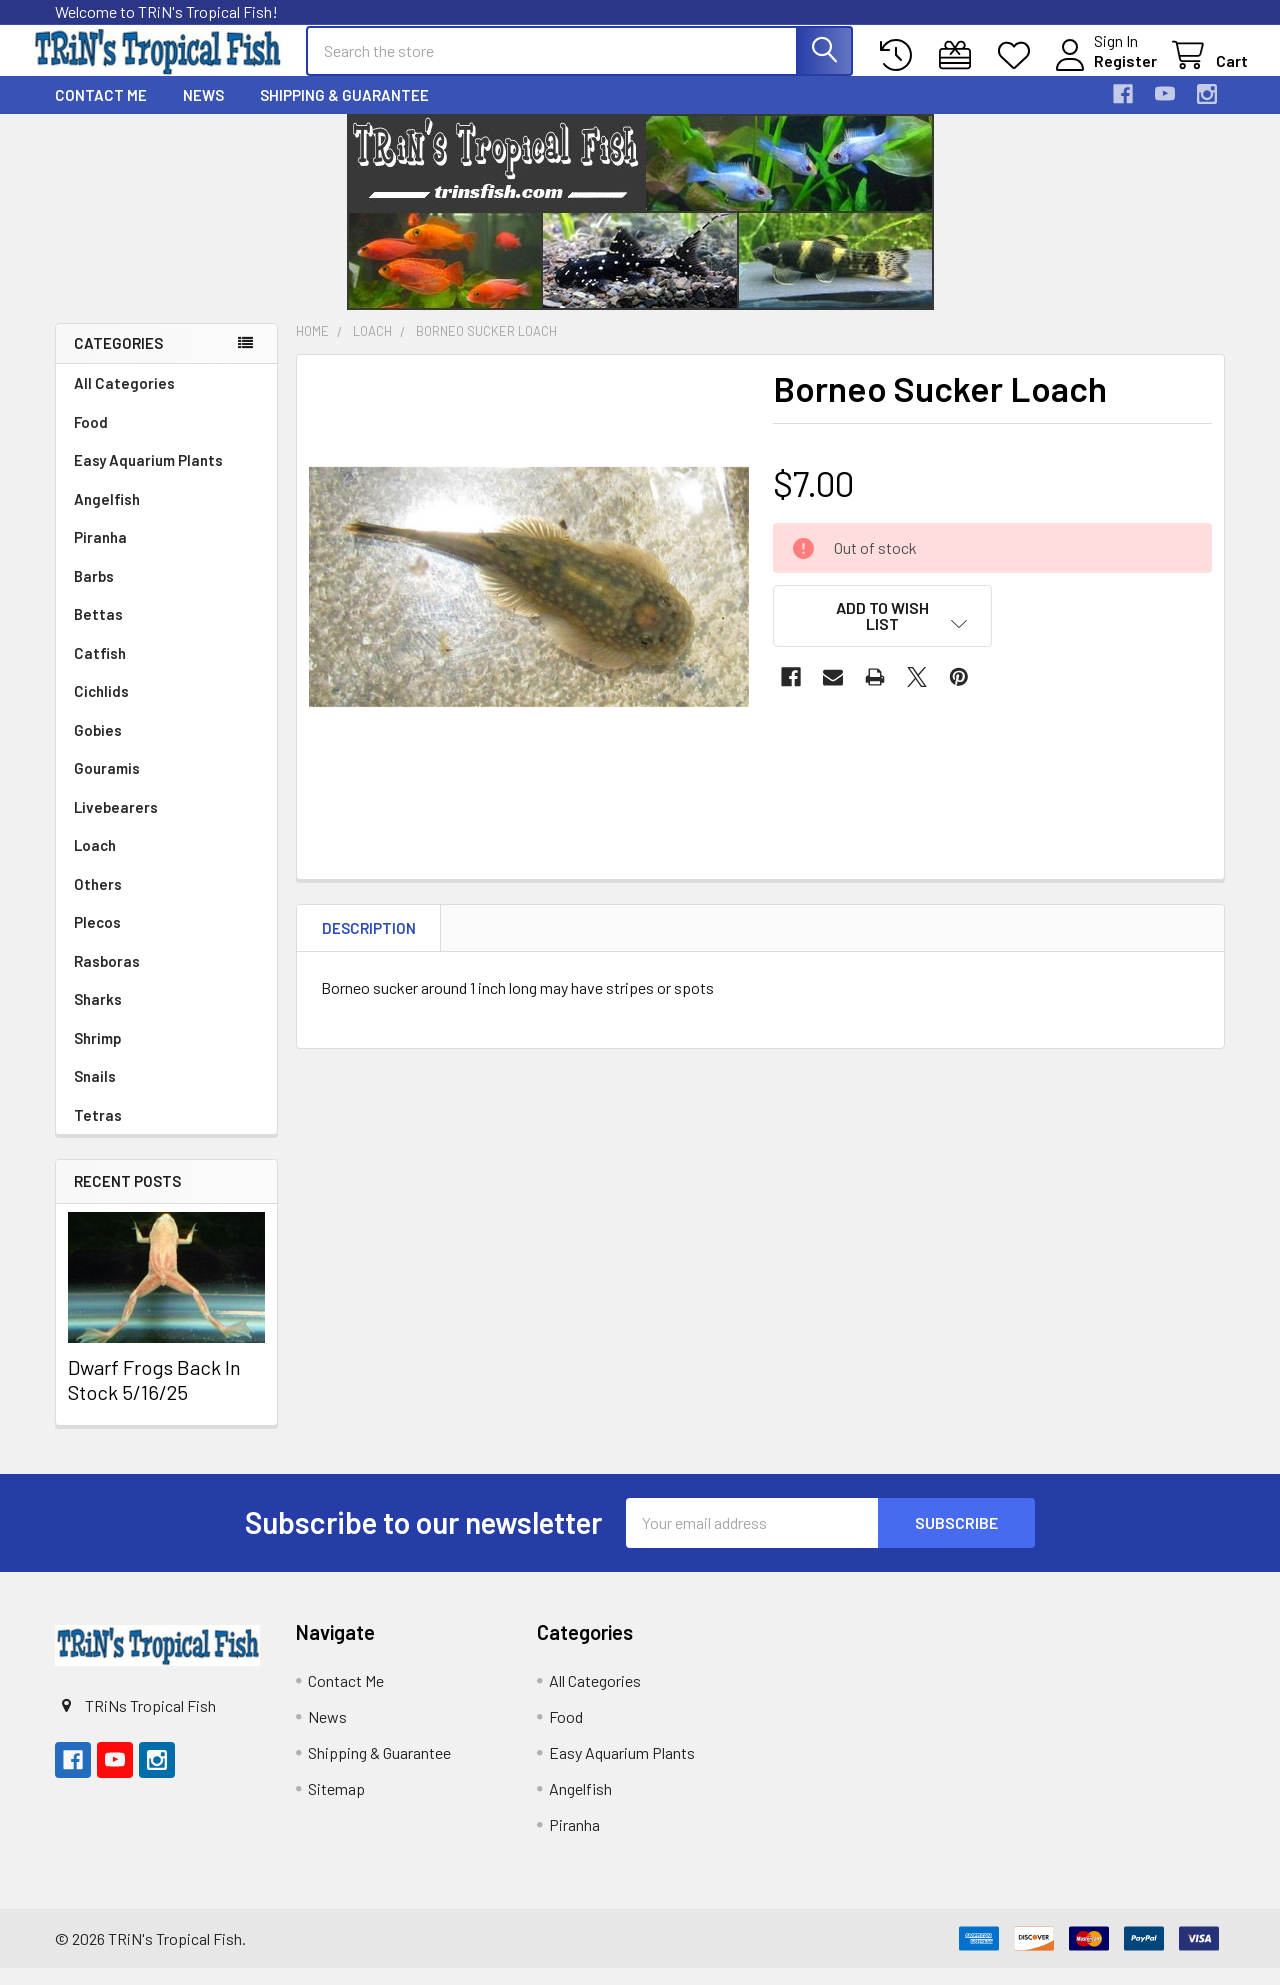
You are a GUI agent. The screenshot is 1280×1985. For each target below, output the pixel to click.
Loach (95, 862)
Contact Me (101, 112)
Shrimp (98, 1055)
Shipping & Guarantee (344, 112)
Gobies (98, 747)
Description (369, 945)
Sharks (98, 1016)
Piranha (100, 554)
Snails (95, 1093)
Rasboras (107, 978)
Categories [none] (118, 361)
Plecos (97, 939)
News (203, 112)
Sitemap (336, 1805)
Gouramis (107, 785)
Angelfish (107, 516)
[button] (883, 633)
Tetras (98, 1132)
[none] (529, 604)
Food (91, 439)
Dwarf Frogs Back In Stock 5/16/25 (154, 1396)
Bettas (98, 631)
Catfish (100, 670)
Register (1102, 71)
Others (98, 901)
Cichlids (101, 708)
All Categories (124, 400)
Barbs (94, 593)
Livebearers (116, 824)
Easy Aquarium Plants (148, 477)
